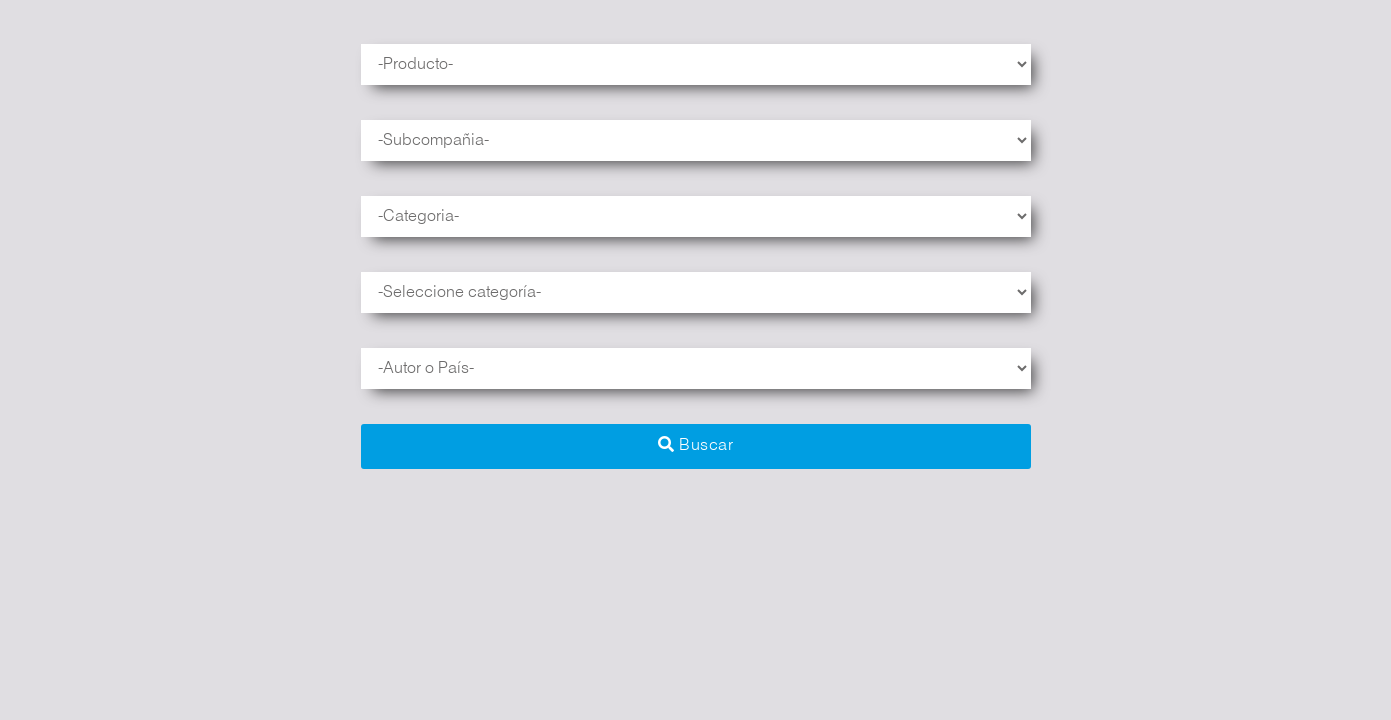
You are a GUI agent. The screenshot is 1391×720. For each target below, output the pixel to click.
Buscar (695, 444)
